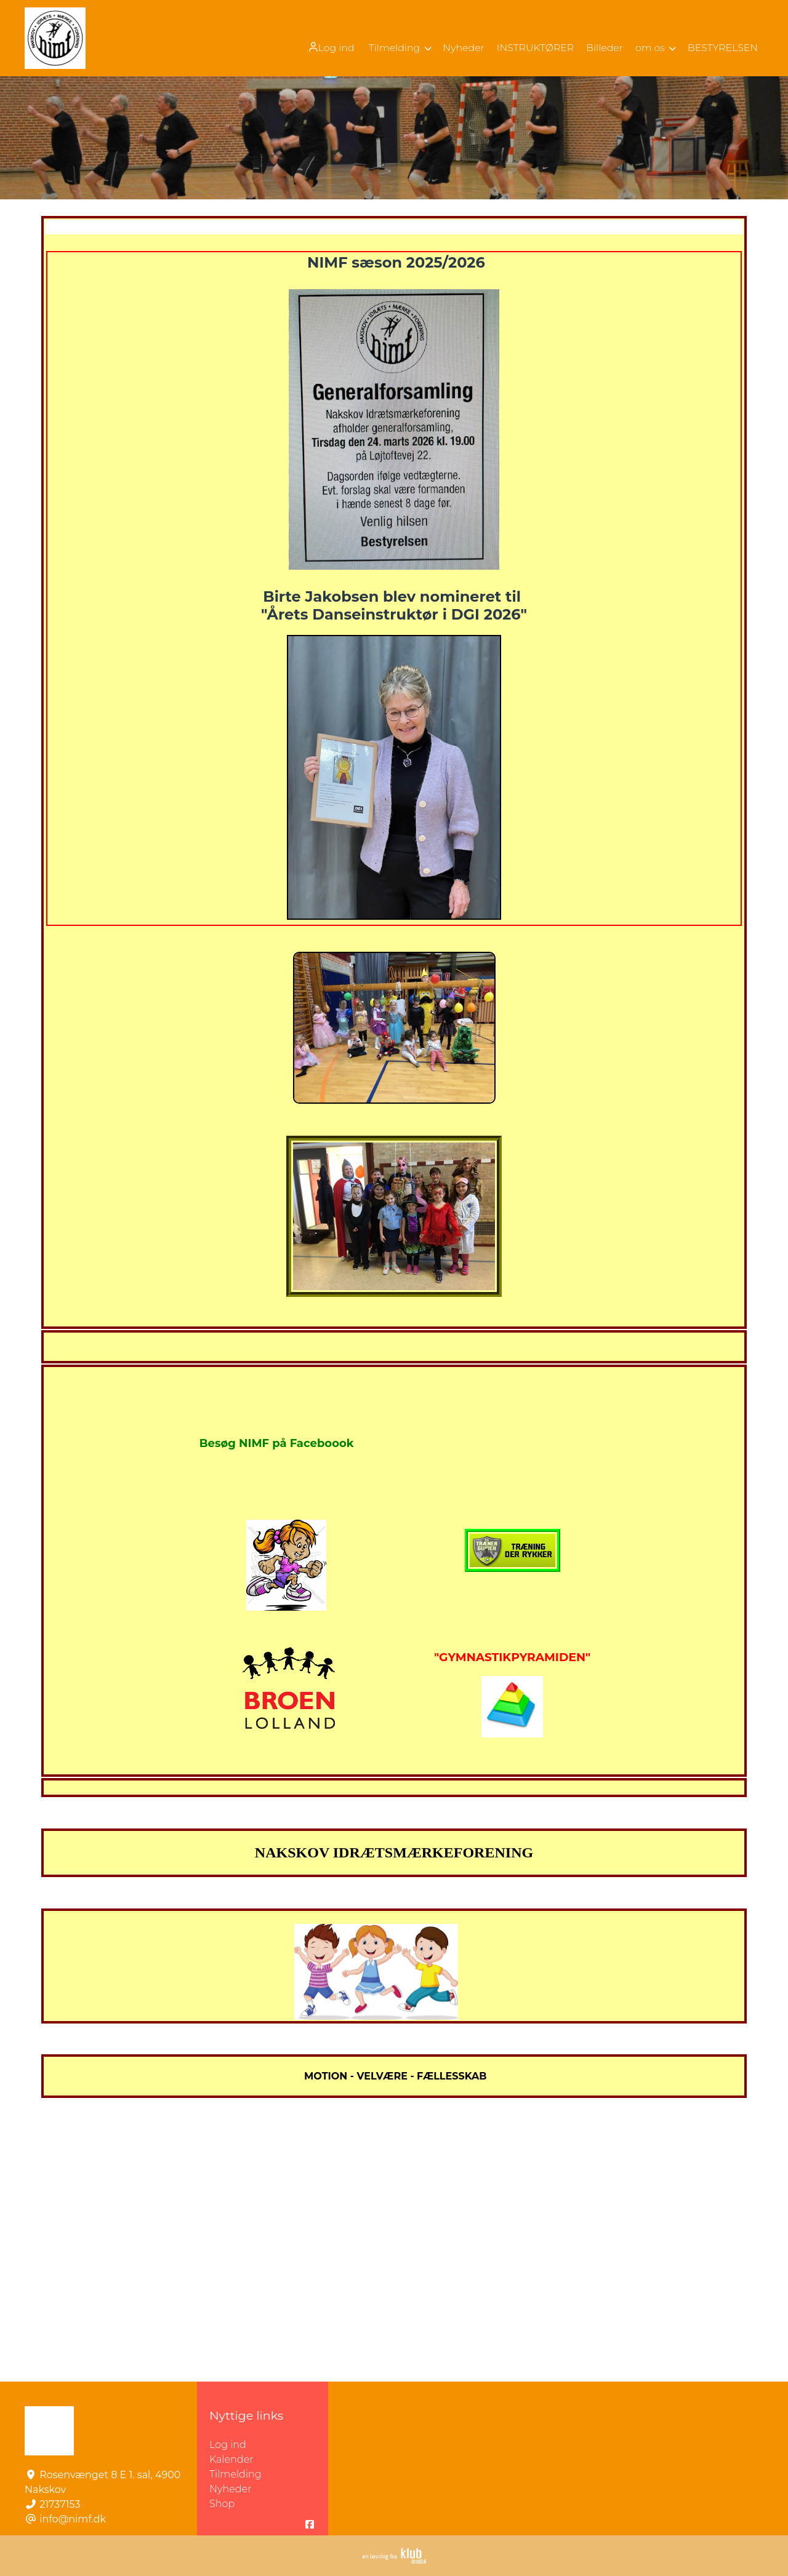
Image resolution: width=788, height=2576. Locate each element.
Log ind (325, 47)
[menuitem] (326, 47)
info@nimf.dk (72, 2519)
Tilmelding (235, 2474)
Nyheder (230, 2489)
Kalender (231, 2459)
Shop (222, 2504)
